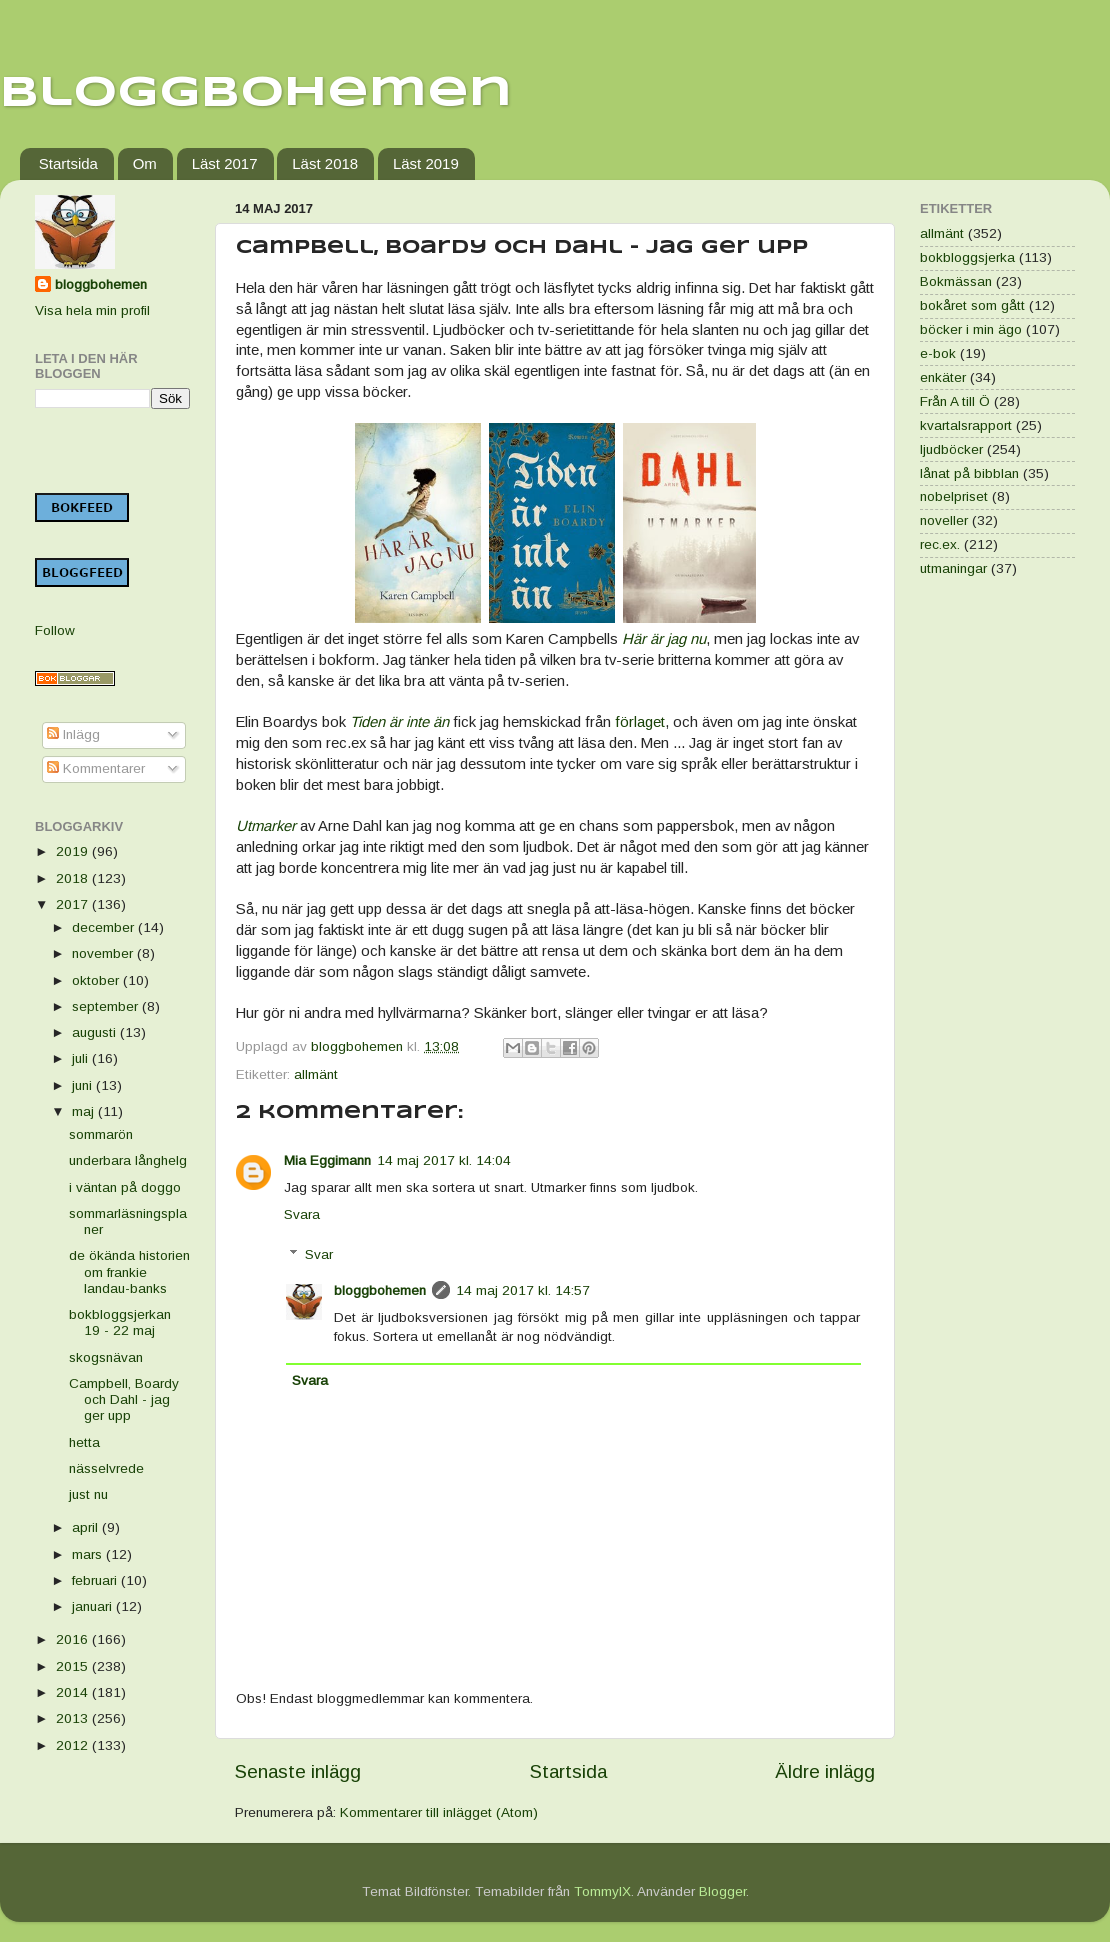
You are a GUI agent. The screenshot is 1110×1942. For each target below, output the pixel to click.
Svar (319, 1254)
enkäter (943, 377)
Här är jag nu (664, 639)
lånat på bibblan (969, 473)
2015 (74, 1666)
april (87, 1527)
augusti (96, 1032)
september (107, 1006)
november (104, 953)
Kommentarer (96, 768)
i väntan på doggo (125, 1187)
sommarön (101, 1134)
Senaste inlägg (298, 1771)
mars (89, 1554)
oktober (97, 980)
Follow (55, 630)
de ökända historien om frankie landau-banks (129, 1271)
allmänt (316, 1074)
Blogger (722, 1891)
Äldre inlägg (825, 1771)
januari (94, 1606)
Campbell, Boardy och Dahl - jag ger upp (124, 1399)
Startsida (68, 163)
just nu (88, 1494)
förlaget (640, 722)
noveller (944, 520)
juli (82, 1058)
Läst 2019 (426, 163)
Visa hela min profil (92, 310)
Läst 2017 (225, 163)
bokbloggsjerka (967, 257)
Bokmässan (956, 281)
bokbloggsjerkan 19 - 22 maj (120, 1322)
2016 (74, 1639)
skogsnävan (106, 1357)
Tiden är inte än (399, 722)
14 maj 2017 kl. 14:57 (523, 1290)
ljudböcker (951, 449)
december (105, 927)
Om (145, 163)
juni (84, 1085)
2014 (74, 1692)
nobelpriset (954, 496)
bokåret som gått (972, 305)
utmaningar (953, 568)
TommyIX (602, 1891)
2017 (74, 904)
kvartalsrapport (966, 425)
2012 (74, 1745)
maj (85, 1111)
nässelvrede (106, 1468)
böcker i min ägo (971, 329)
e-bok (938, 353)
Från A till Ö (955, 401)
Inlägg (73, 734)
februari (96, 1580)
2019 (74, 851)
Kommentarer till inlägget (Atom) (439, 1812)
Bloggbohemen (256, 93)
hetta (84, 1442)
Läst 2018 (325, 163)
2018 (74, 878)
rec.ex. (940, 544)
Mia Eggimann (327, 1160)
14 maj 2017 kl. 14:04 (444, 1160)
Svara (302, 1214)
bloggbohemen (380, 1290)
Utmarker (266, 826)
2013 (74, 1718)
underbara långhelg (128, 1160)
